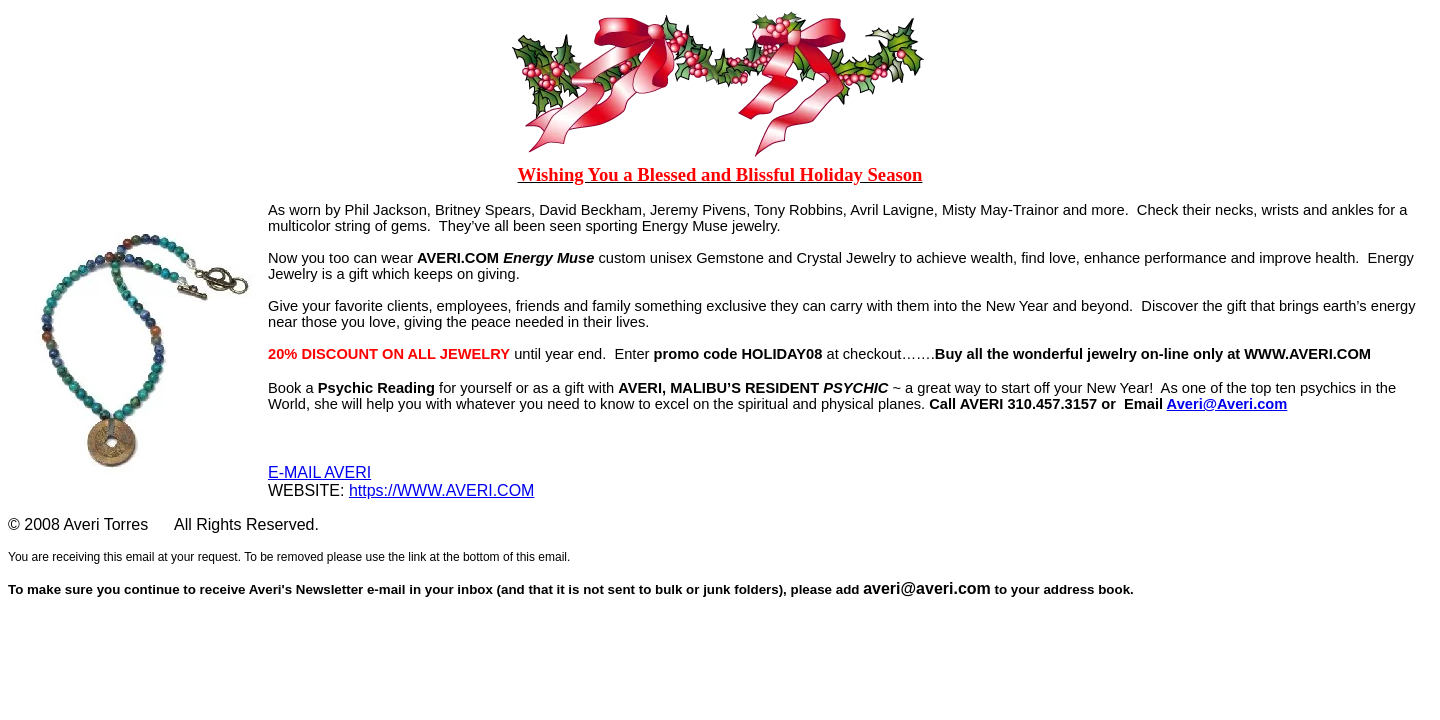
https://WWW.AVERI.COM (442, 490)
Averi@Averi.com (1227, 404)
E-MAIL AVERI (319, 472)
